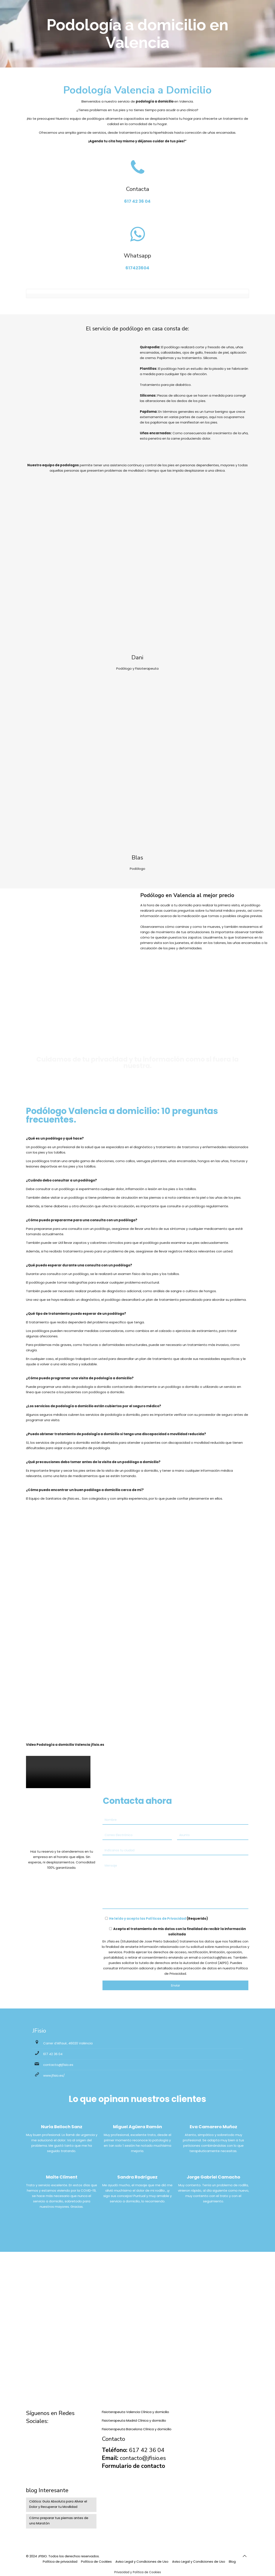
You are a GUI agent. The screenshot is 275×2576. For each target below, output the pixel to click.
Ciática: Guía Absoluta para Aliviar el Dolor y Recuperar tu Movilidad (58, 2504)
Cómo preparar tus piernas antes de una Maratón (58, 2520)
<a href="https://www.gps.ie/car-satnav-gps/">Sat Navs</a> (137, 2316)
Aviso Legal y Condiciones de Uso (141, 2561)
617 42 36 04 (137, 201)
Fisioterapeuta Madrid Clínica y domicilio (134, 2420)
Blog (232, 2561)
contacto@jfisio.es (58, 2064)
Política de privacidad (60, 2561)
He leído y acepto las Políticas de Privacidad (147, 1918)
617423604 (137, 268)
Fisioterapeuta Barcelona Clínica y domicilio (136, 2429)
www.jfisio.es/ (54, 2075)
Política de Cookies (96, 2561)
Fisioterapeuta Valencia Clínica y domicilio (135, 2412)
